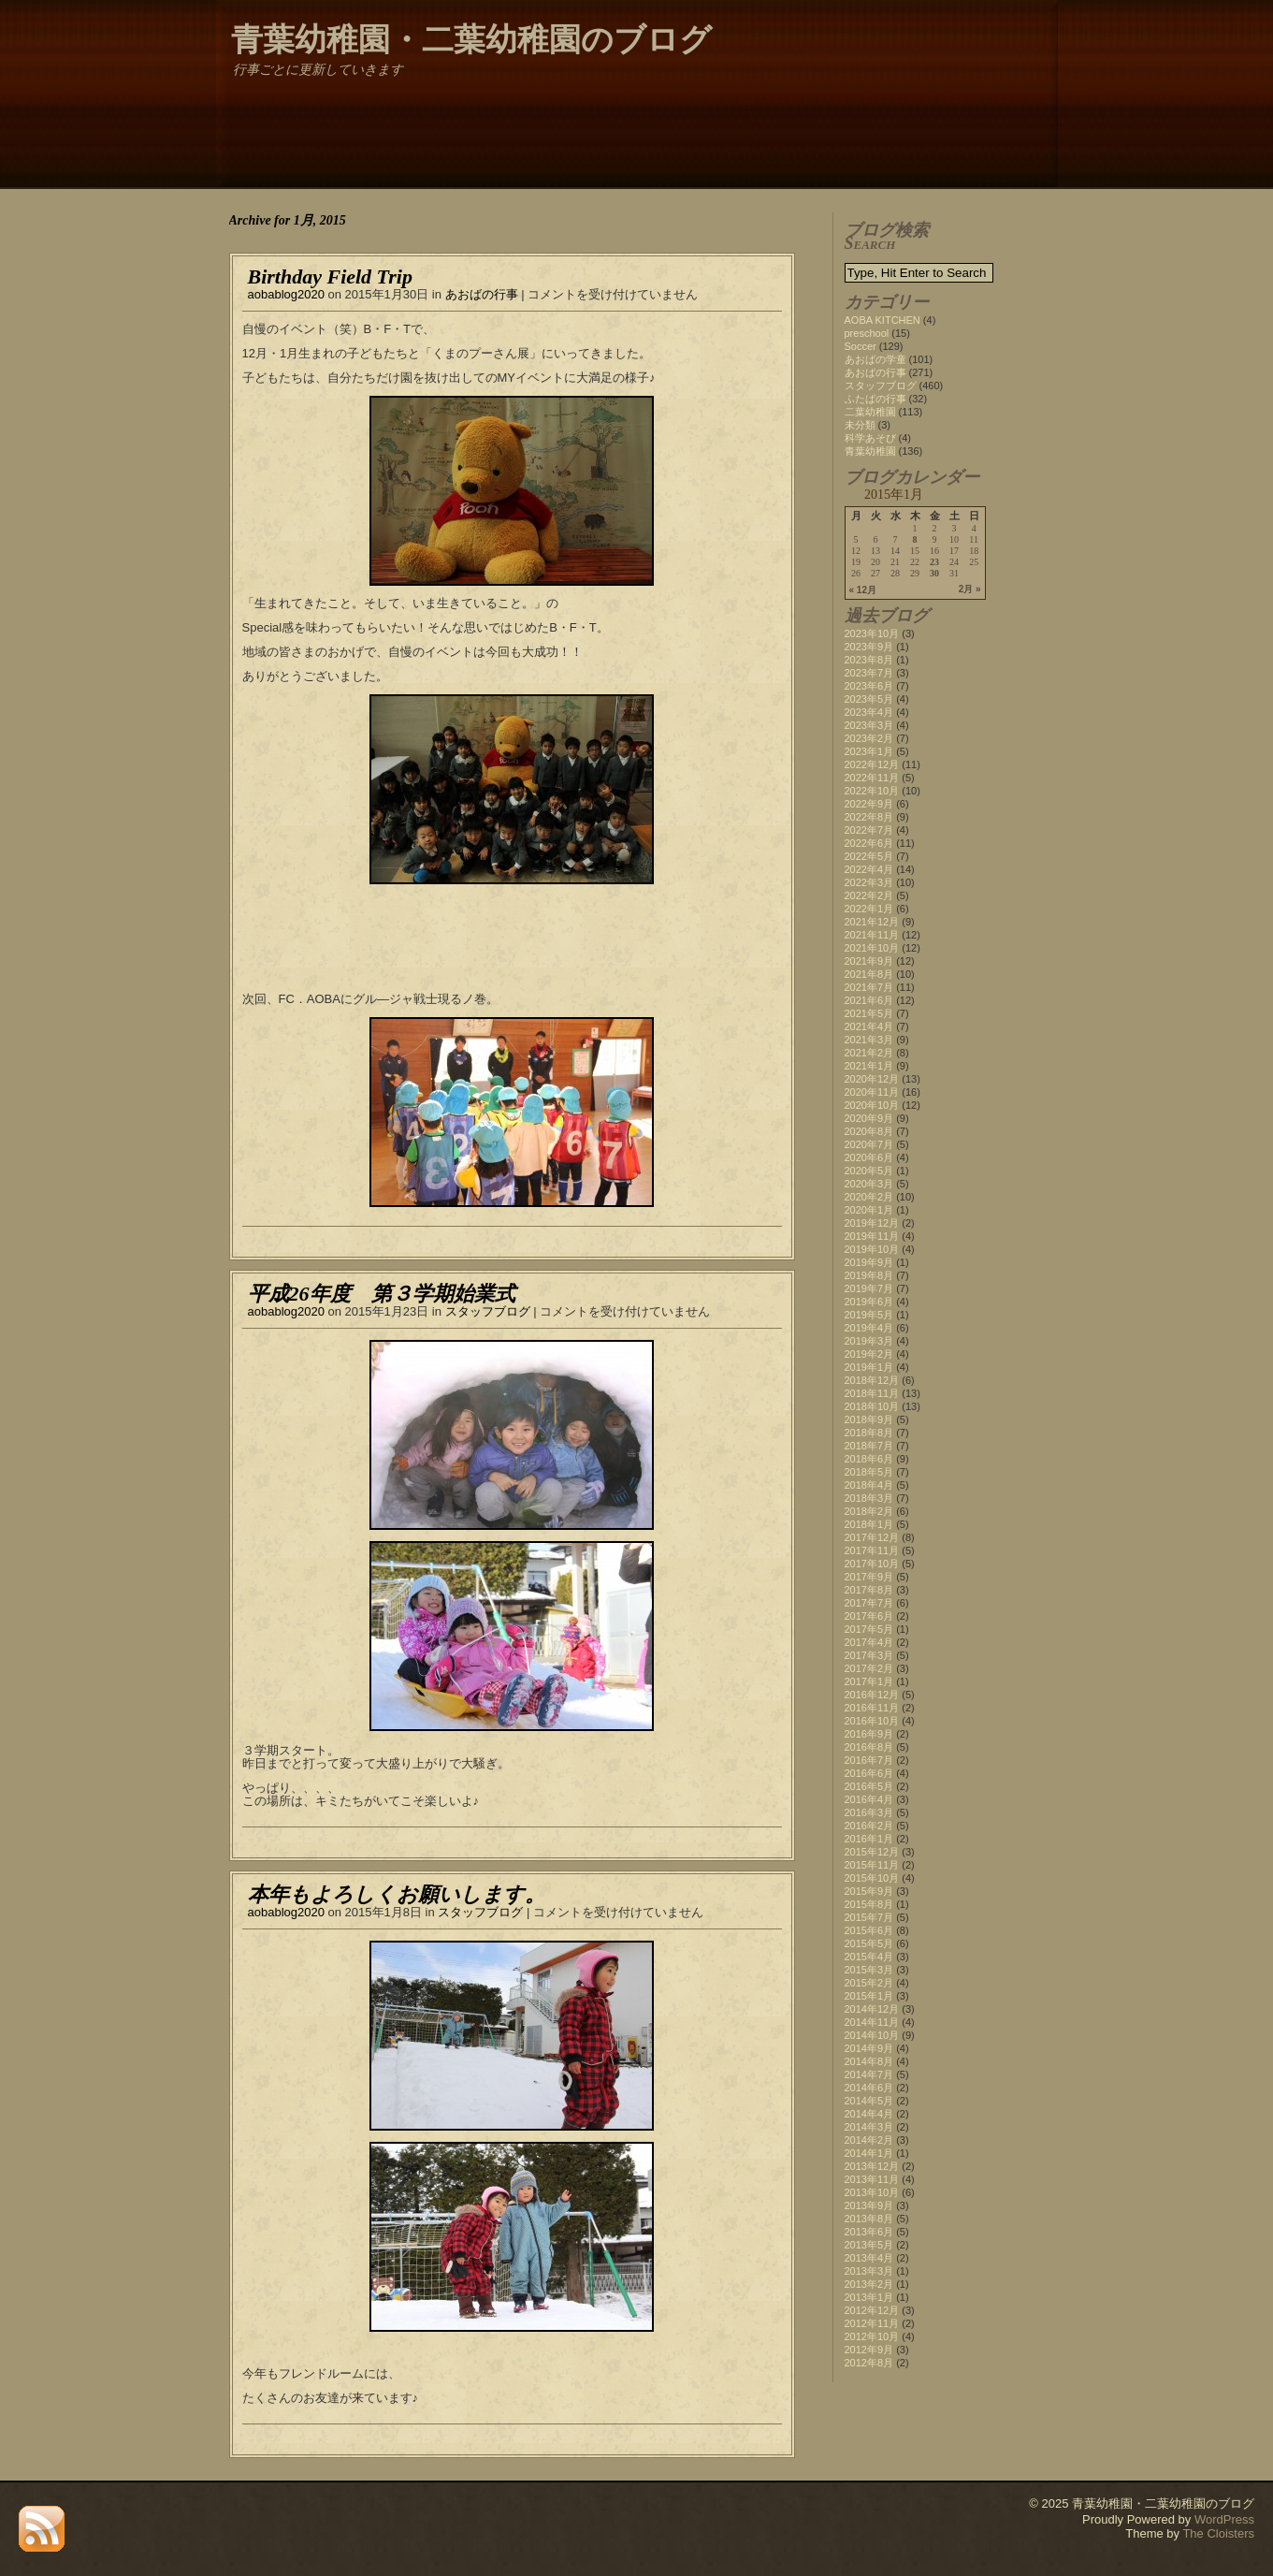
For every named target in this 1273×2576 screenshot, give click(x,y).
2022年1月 (869, 908)
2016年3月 (869, 1812)
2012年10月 (872, 2336)
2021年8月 (869, 974)
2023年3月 (869, 725)
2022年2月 (869, 895)
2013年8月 (869, 2218)
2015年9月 (869, 1891)
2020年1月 (869, 1209)
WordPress (1224, 2519)
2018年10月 (872, 1406)
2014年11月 (872, 2022)
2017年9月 (869, 1576)
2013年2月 (869, 2284)
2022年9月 (869, 803)
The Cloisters (1218, 2533)
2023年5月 (869, 699)
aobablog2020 (286, 294)
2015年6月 (869, 1930)
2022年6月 (869, 843)
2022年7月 (869, 830)
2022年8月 (869, 816)
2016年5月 (869, 1786)
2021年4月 (869, 1026)
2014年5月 (869, 2100)
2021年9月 (869, 961)
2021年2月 (869, 1052)
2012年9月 (869, 2349)
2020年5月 (869, 1170)
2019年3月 (869, 1340)
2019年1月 (869, 1367)
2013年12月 (872, 2166)
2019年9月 (869, 1262)
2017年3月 (869, 1655)
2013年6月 (869, 2231)
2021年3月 (869, 1039)
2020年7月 (869, 1144)
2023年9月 (869, 646)
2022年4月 (869, 869)
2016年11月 (872, 1707)
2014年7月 (869, 2074)
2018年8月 (869, 1432)
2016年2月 (869, 1825)
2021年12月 (872, 921)
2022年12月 (872, 764)
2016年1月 (869, 1838)
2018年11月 (872, 1393)
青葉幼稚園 (870, 451)
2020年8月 (869, 1131)
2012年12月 (872, 2310)
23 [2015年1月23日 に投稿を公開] (934, 562)
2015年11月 (872, 1864)
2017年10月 (872, 1563)
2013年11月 (872, 2179)
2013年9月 (869, 2205)
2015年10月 (872, 1878)
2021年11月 (872, 934)
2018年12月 (872, 1380)
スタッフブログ (487, 1311)
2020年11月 (872, 1092)
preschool (867, 333)
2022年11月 (872, 777)
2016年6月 (869, 1773)
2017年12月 (872, 1537)
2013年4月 (869, 2257)
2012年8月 (869, 2362)
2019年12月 (872, 1223)
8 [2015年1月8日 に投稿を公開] (915, 540)
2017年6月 (869, 1616)
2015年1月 (869, 1995)
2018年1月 (869, 1524)
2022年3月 (869, 882)
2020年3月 (869, 1183)
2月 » (970, 589)
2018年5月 (869, 1471)
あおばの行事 (481, 294)
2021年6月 (869, 1000)
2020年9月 (869, 1118)
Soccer (860, 346)
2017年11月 (872, 1550)
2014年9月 (869, 2048)
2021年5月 (869, 1013)
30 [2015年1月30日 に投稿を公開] (934, 573)
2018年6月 (869, 1458)
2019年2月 (869, 1354)
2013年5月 (869, 2244)
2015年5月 (869, 1943)
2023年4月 (869, 712)
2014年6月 (869, 2087)
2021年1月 (869, 1065)
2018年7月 (869, 1445)
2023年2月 (869, 738)
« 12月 (862, 590)
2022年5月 (869, 856)
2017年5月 (869, 1629)
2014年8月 (869, 2061)
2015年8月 (869, 1904)
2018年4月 (869, 1485)
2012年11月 (872, 2323)
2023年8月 (869, 659)
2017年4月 (869, 1642)
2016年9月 (869, 1733)
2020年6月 (869, 1157)
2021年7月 (869, 987)
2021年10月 (872, 947)
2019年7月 (869, 1288)
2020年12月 (872, 1078)
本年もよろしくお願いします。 (396, 1894)
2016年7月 (869, 1760)
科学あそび (870, 438)
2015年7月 (869, 1917)
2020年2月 (869, 1196)
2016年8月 (869, 1747)
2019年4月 (869, 1327)
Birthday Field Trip (330, 276)
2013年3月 (869, 2271)
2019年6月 (869, 1301)
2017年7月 (869, 1602)
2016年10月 (872, 1720)
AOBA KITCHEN (882, 320)
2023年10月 (872, 633)
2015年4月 (869, 1956)
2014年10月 (872, 2035)
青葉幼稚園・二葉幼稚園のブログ (471, 39)
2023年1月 (869, 751)
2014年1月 (869, 2153)
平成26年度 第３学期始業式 (381, 1293)
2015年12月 (872, 1851)
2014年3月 (869, 2126)
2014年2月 (869, 2140)
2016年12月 (872, 1694)
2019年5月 (869, 1314)
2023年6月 (869, 685)
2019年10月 (872, 1249)
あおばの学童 (875, 359)
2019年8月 (869, 1275)
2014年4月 (869, 2113)
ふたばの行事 (875, 398)
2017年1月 (869, 1681)
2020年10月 (872, 1105)
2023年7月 (869, 672)
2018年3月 (869, 1498)
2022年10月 (872, 790)
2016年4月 (869, 1799)
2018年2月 (869, 1511)
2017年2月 (869, 1668)
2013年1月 (869, 2297)
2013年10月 (872, 2192)
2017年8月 (869, 1589)
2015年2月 (869, 1982)
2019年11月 (872, 1236)
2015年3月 (869, 1969)
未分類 (860, 424)
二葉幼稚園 (870, 411)
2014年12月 (872, 2009)
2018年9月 (869, 1419)
